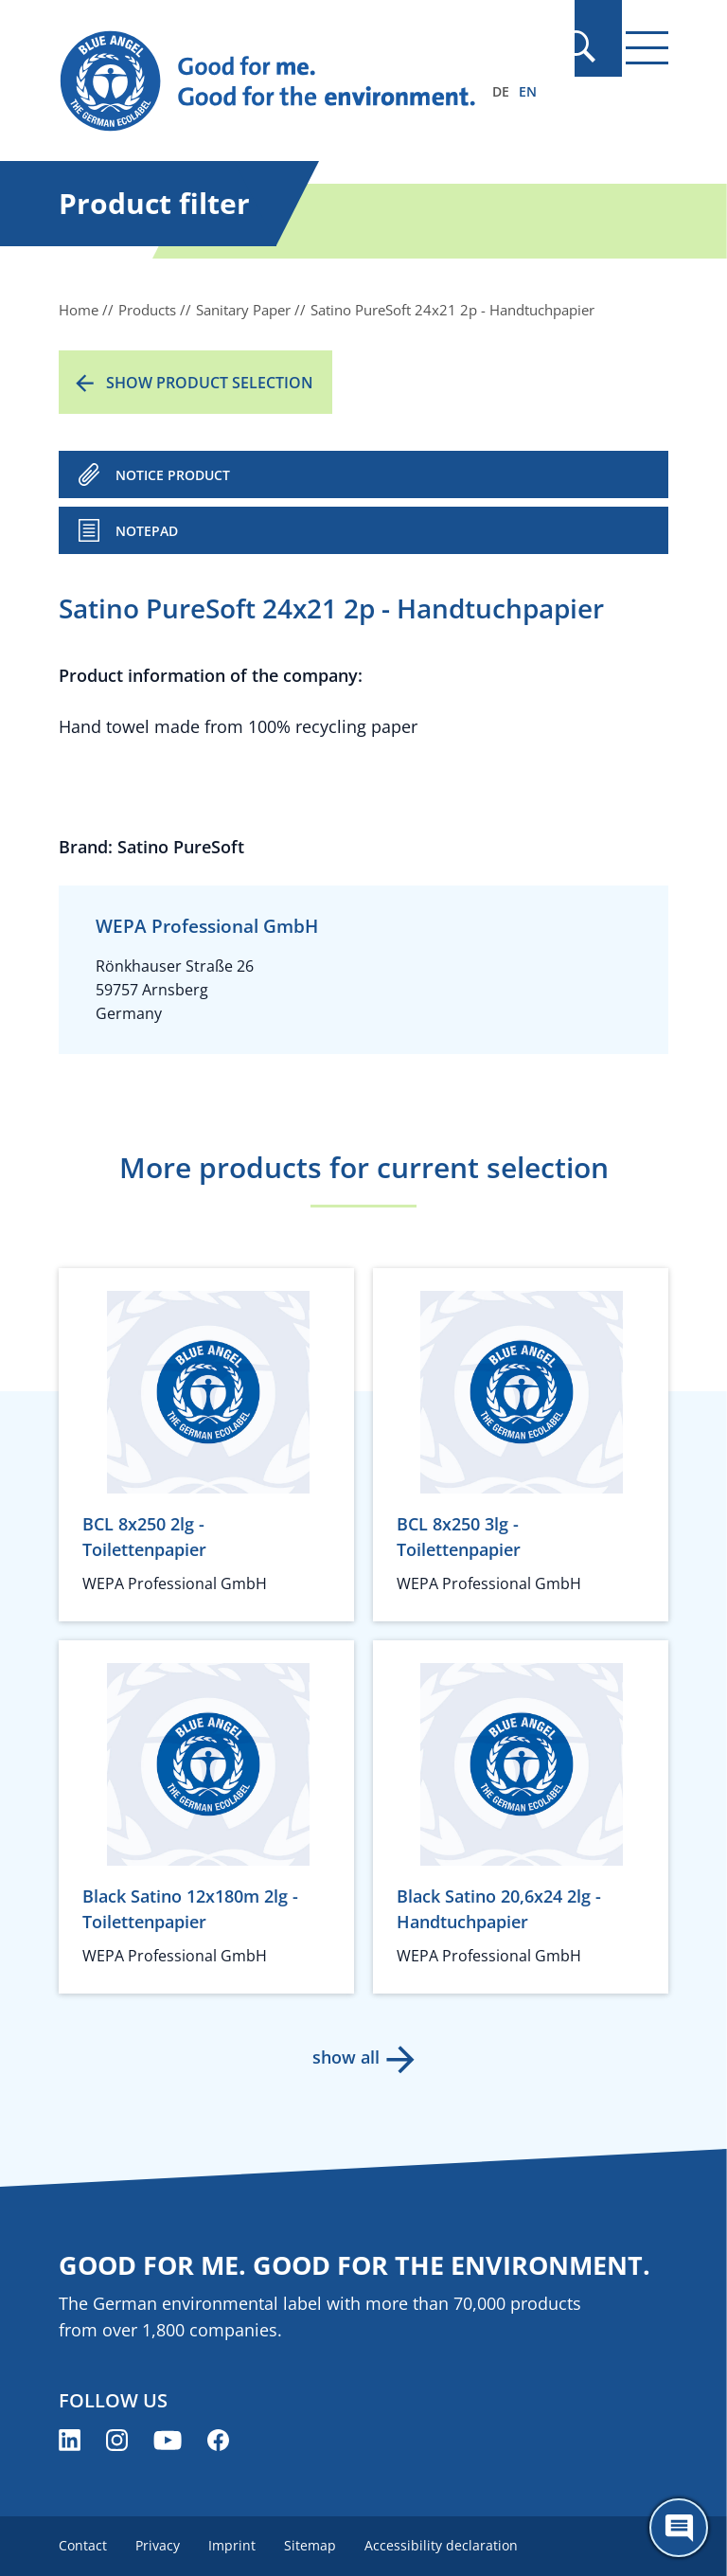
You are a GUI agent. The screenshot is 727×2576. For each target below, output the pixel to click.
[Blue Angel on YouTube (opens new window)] (167, 2440)
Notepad (146, 531)
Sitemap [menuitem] (316, 2545)
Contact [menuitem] (83, 2545)
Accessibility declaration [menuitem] (448, 2545)
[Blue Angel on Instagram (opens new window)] (117, 2440)
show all (345, 2057)
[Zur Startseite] (272, 81)
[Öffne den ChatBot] (678, 2527)
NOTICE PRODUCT (172, 475)
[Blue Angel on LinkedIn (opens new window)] (69, 2440)
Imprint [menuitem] (235, 2545)
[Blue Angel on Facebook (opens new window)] (218, 2440)
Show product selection (209, 382)
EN (528, 91)
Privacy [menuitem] (159, 2545)
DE (500, 91)
